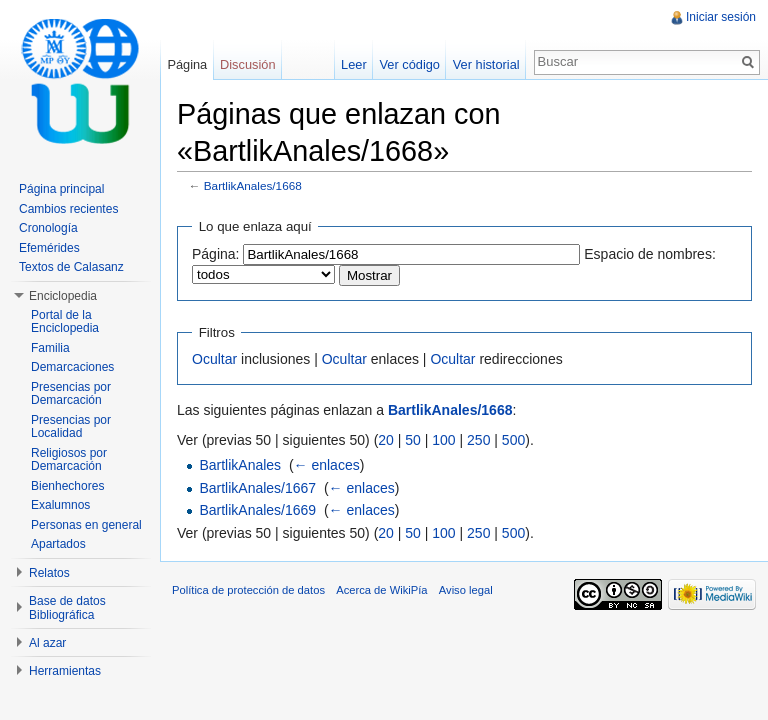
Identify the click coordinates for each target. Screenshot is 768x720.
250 (478, 440)
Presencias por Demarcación (71, 394)
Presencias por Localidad (71, 427)
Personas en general (86, 525)
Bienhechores (67, 486)
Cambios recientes (68, 209)
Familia (50, 348)
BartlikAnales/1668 (253, 185)
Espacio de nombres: (650, 254)
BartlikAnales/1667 (257, 488)
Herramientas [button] (65, 671)
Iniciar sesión (721, 17)
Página (187, 64)
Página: (215, 254)
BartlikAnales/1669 (257, 510)
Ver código (409, 64)
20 (386, 440)
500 (513, 440)
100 (443, 440)
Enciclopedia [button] (63, 296)
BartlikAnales (240, 465)
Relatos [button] (49, 573)
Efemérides (49, 248)
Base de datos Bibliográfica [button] (67, 608)
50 (413, 440)
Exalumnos (60, 505)
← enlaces (327, 465)
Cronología (48, 228)
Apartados (58, 544)
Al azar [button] (47, 643)
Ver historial (486, 64)
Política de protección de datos (248, 590)
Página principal (61, 189)
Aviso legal (466, 590)
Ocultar (214, 359)
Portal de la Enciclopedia (65, 322)
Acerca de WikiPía (381, 590)
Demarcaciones (72, 367)
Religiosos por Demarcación (69, 460)
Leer (354, 64)
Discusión (247, 64)
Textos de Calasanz (71, 267)
